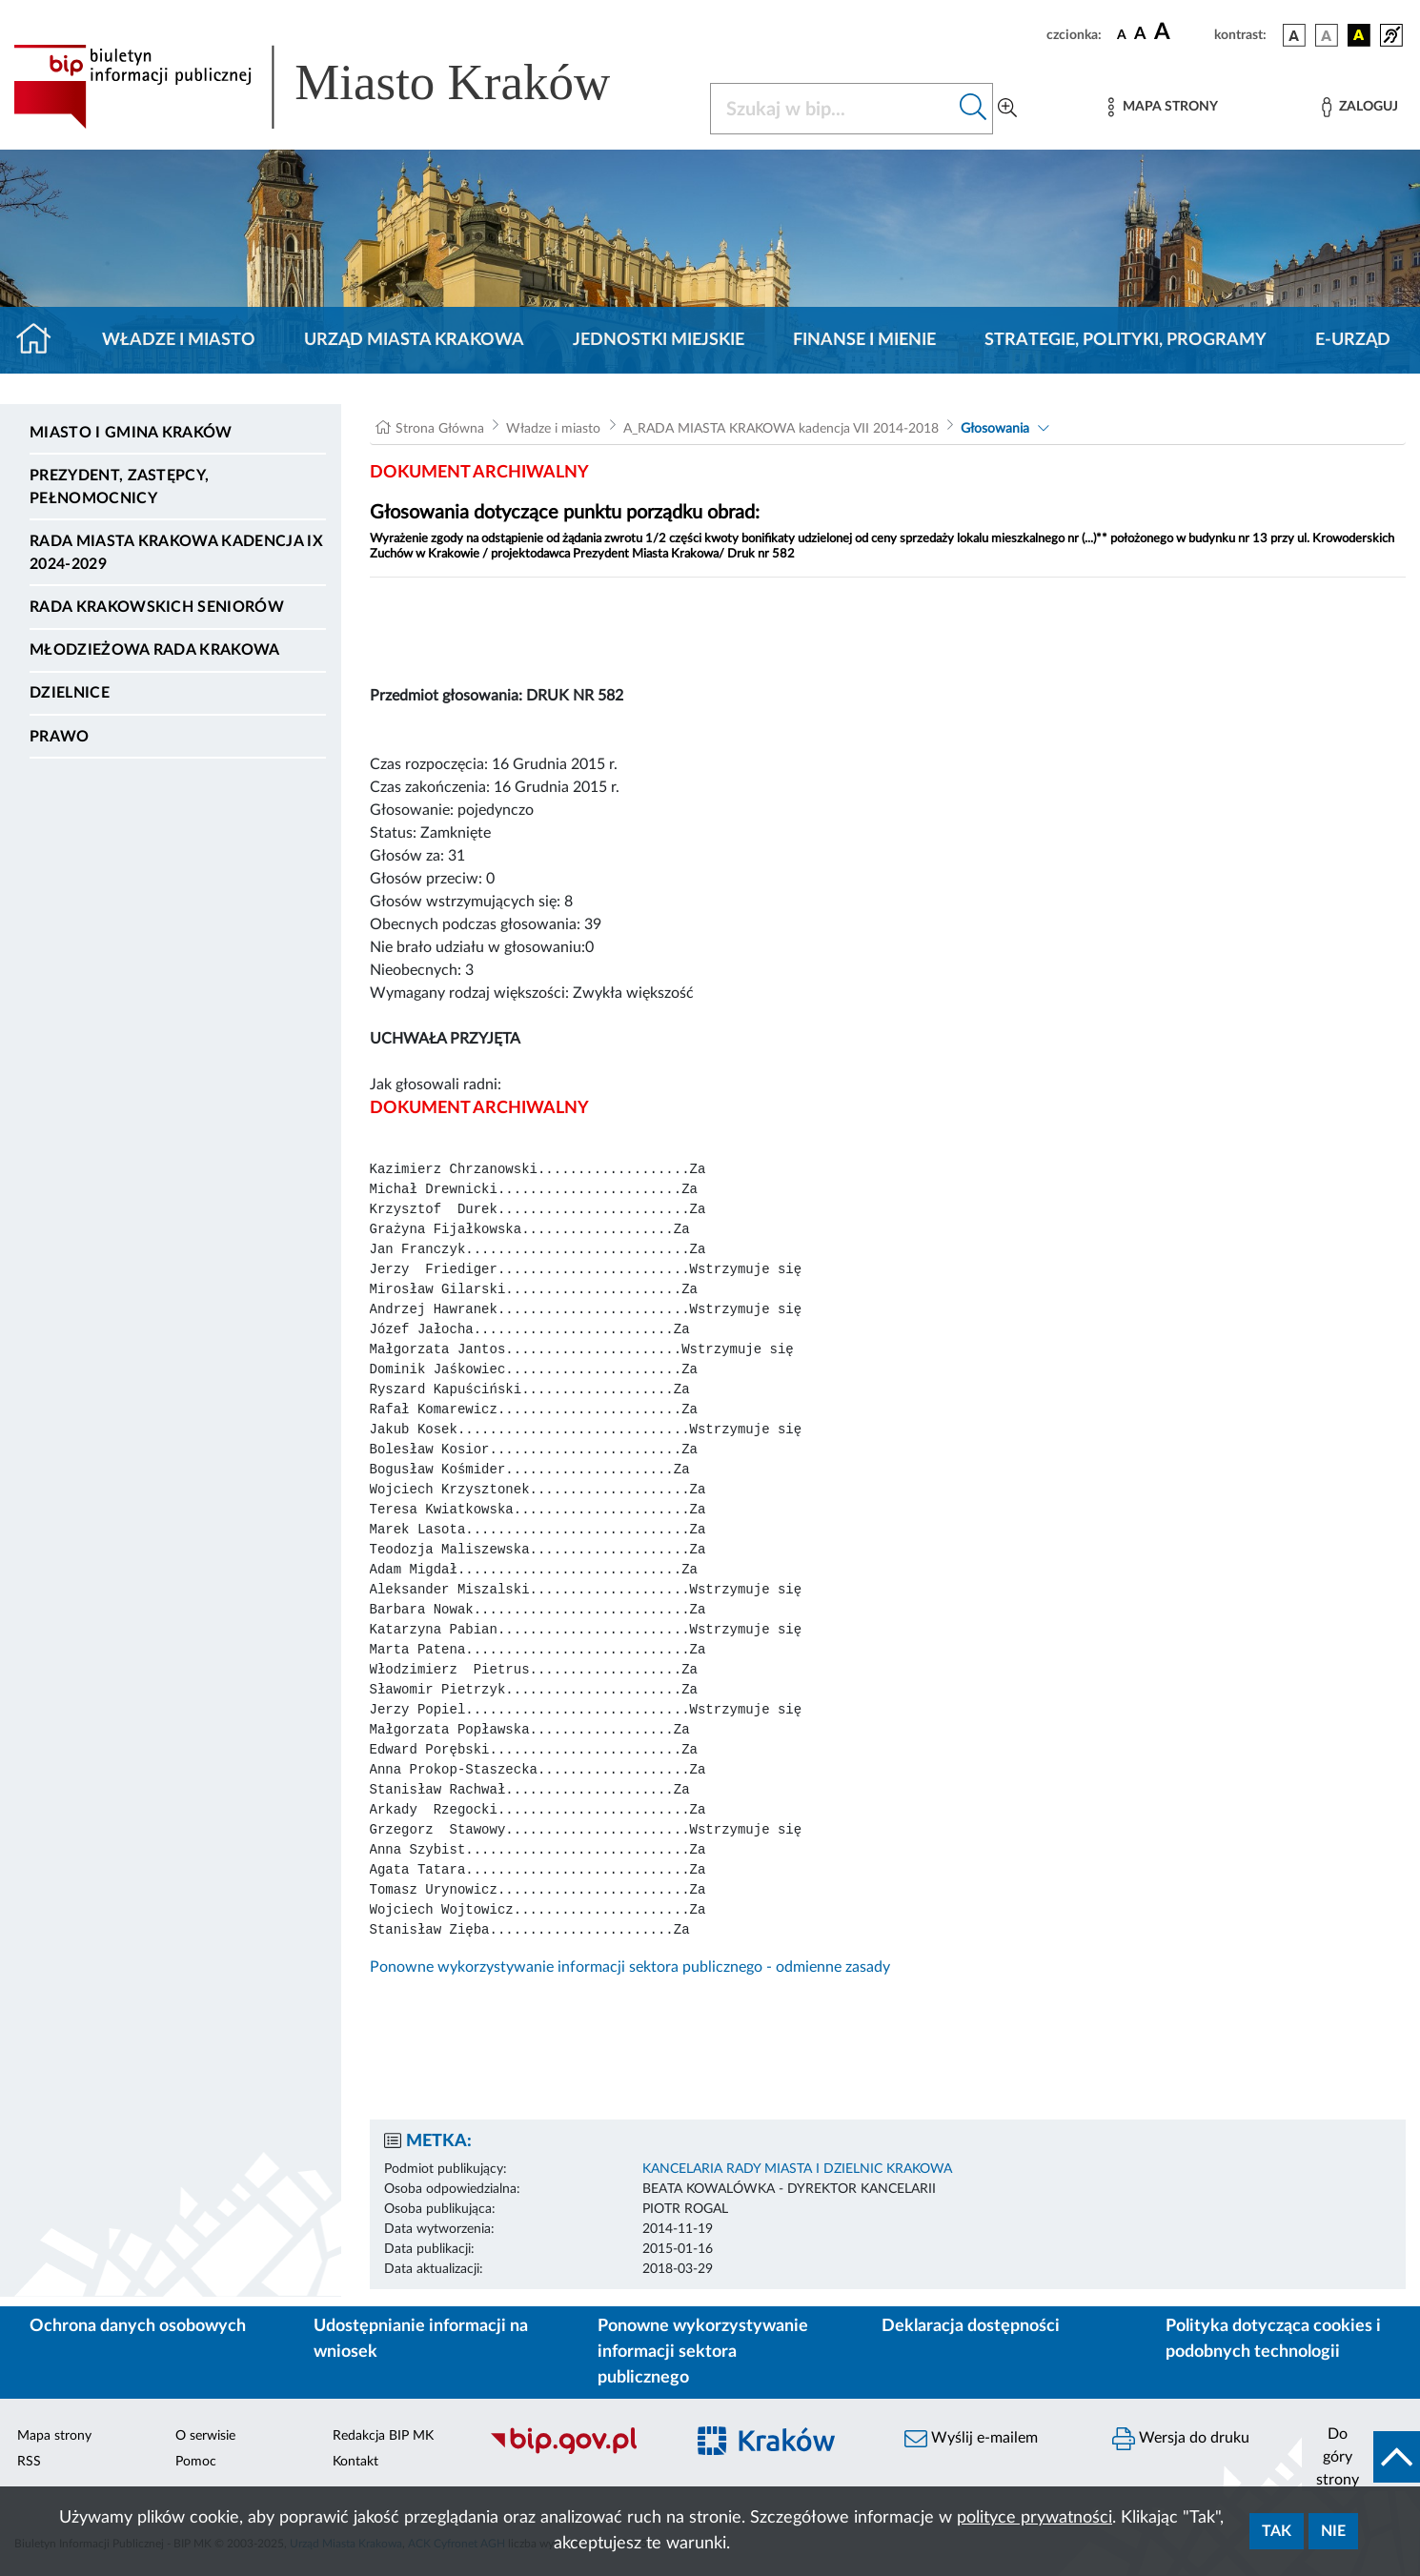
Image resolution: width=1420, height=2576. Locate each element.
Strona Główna (440, 429)
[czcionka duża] (1181, 32)
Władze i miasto (178, 340)
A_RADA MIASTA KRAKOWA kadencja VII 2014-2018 (781, 429)
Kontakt (355, 2461)
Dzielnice (70, 692)
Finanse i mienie (864, 340)
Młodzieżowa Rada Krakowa (155, 650)
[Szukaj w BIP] (832, 108)
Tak (1276, 2531)
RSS (29, 2461)
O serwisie (205, 2436)
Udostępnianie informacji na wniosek (421, 2339)
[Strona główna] (41, 340)
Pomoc (195, 2461)
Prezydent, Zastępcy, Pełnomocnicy (119, 487)
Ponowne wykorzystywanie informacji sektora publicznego (703, 2352)
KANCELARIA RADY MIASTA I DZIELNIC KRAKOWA (797, 2169)
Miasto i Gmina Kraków (131, 432)
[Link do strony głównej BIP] (339, 87)
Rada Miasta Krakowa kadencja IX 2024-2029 (176, 553)
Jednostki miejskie (658, 340)
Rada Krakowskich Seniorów (157, 607)
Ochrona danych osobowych (138, 2326)
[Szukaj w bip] (973, 108)
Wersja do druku (1180, 2438)
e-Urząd (1352, 340)
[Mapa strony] (1162, 107)
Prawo (60, 736)
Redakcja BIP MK (383, 2436)
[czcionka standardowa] (1121, 34)
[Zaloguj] (1360, 107)
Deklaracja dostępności (971, 2326)
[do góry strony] (1361, 2457)
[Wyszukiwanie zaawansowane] (1007, 108)
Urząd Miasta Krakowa (414, 340)
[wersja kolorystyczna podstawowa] (1294, 35)
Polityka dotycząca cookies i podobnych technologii (1273, 2339)
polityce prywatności (1034, 2517)
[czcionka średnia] (1140, 35)
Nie (1333, 2531)
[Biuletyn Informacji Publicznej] (577, 2451)
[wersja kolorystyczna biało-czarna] (1326, 35)
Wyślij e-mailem (971, 2438)
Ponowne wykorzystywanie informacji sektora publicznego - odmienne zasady (630, 1967)
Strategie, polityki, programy (1125, 340)
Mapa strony (54, 2436)
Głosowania (995, 429)
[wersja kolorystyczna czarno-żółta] (1359, 35)
